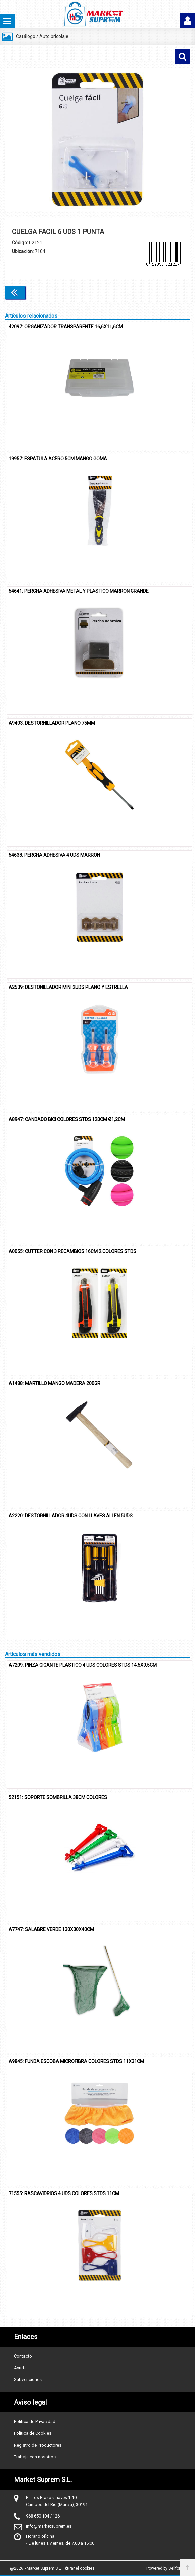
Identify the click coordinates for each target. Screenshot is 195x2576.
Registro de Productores (37, 2445)
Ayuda (20, 2367)
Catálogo (25, 36)
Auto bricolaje (53, 36)
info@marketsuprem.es (48, 2526)
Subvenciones (28, 2379)
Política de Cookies (32, 2433)
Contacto (23, 2356)
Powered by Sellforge (165, 2568)
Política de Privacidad (34, 2421)
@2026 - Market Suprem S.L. (36, 2568)
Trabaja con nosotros (35, 2456)
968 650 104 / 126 (43, 2516)
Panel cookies (80, 2568)
